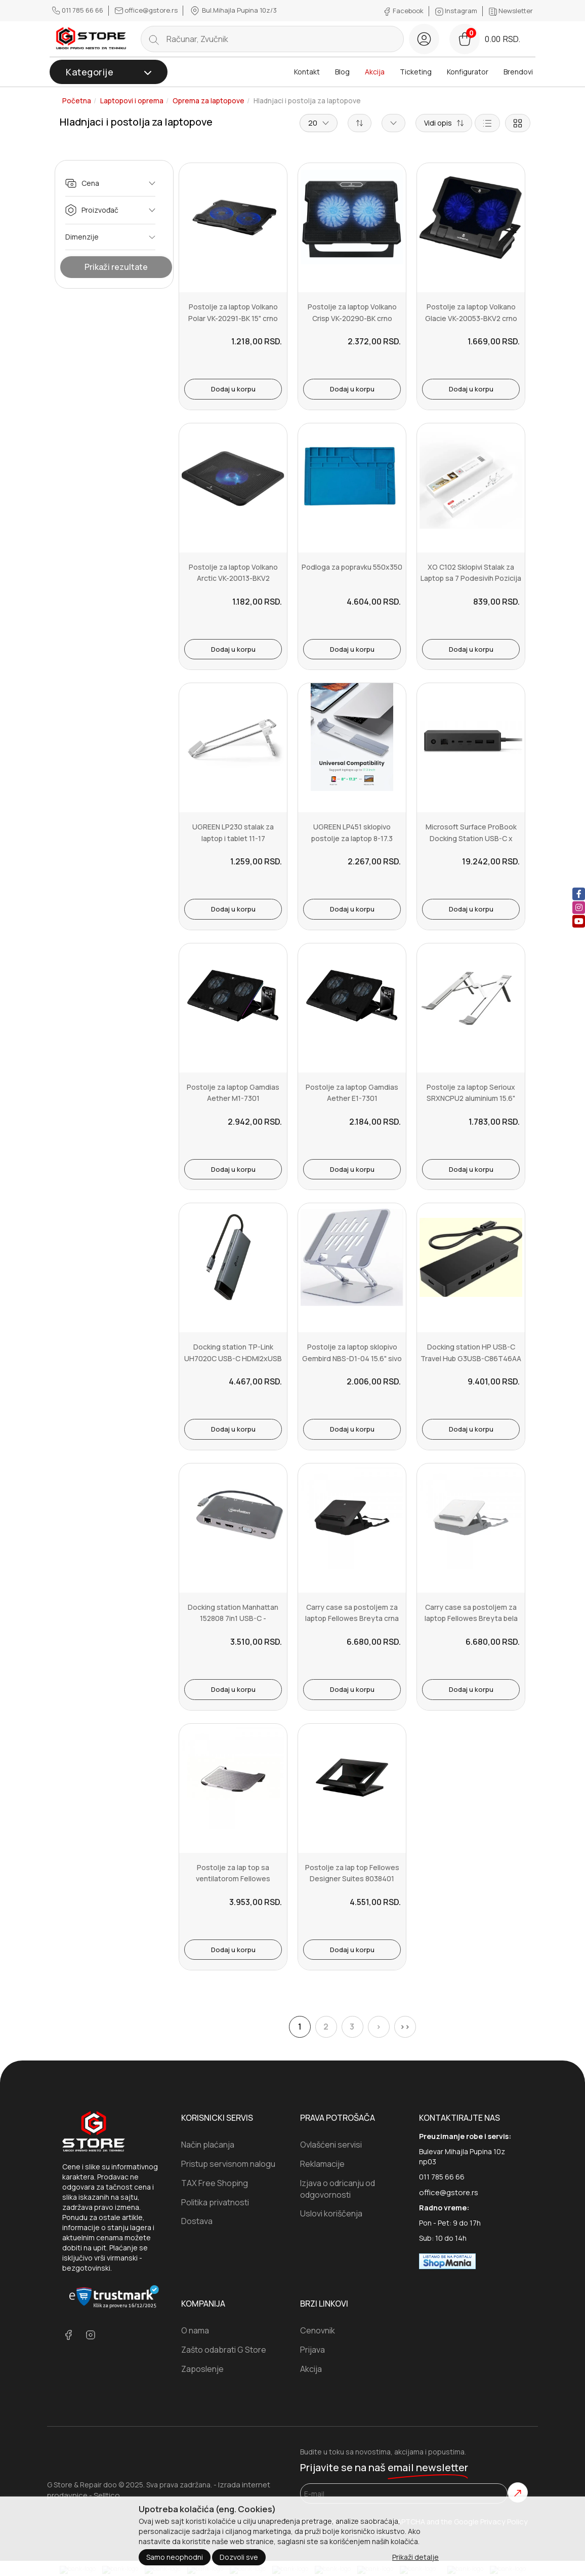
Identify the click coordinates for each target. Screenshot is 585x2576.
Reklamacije (322, 2163)
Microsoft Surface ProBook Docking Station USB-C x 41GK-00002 (471, 838)
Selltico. (107, 2495)
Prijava (312, 2349)
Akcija (375, 71)
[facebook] (578, 894)
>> (405, 2026)
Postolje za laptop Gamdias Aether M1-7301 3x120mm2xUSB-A (233, 1098)
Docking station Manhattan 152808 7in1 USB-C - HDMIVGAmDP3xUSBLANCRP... (233, 1618)
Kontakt (307, 71)
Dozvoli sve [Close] (239, 2557)
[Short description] (443, 123)
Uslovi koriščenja (331, 2213)
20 (318, 123)
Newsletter (511, 10)
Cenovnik (317, 2330)
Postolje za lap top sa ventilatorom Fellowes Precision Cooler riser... (233, 1878)
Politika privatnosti (215, 2202)
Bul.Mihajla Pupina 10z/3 (233, 10)
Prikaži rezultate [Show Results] (116, 266)
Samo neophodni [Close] (174, 2557)
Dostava (197, 2221)
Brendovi (518, 71)
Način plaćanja (207, 2144)
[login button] (424, 39)
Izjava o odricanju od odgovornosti (337, 2188)
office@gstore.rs (147, 10)
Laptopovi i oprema (131, 100)
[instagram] (578, 907)
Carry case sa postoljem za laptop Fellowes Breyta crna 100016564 (352, 1618)
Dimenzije (110, 237)
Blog (342, 71)
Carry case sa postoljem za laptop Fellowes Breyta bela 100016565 (471, 1618)
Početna (76, 100)
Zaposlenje (202, 2368)
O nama (195, 2330)
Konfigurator (467, 71)
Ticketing (416, 71)
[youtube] (578, 921)
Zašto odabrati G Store (223, 2349)
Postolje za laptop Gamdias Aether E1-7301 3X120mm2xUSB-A (352, 1098)
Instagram (457, 10)
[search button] (154, 39)
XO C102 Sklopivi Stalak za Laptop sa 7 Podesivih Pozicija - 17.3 (471, 578)
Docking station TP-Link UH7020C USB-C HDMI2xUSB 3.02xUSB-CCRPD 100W (233, 1358)
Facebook (404, 10)
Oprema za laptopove (208, 100)
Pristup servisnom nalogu (228, 2163)
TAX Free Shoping (214, 2183)
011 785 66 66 (78, 10)
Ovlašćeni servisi (331, 2144)
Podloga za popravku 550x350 (352, 567)
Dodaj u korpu (233, 388)
